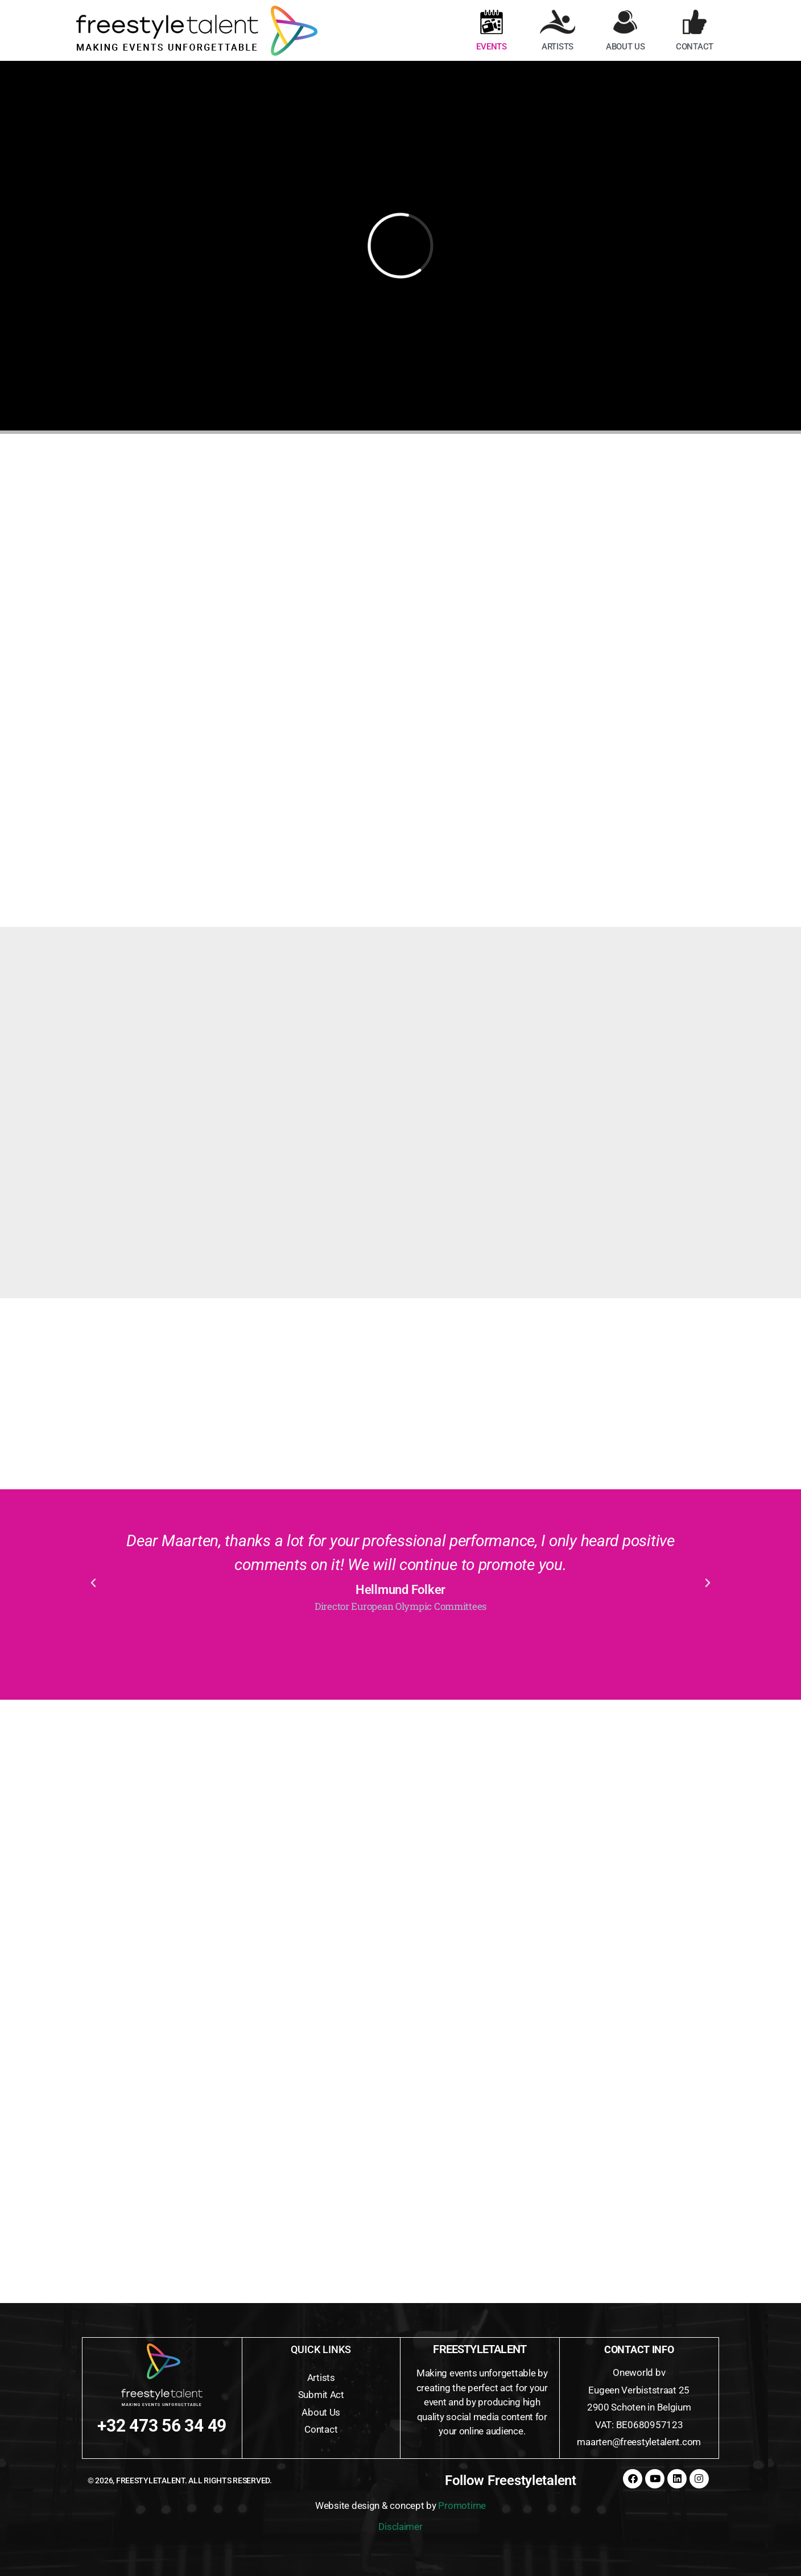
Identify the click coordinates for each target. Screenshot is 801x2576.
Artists (321, 2377)
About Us (321, 2412)
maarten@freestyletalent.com (639, 2441)
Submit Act (321, 2394)
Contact (320, 2429)
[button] (93, 1583)
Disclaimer (400, 2526)
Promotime (462, 2505)
